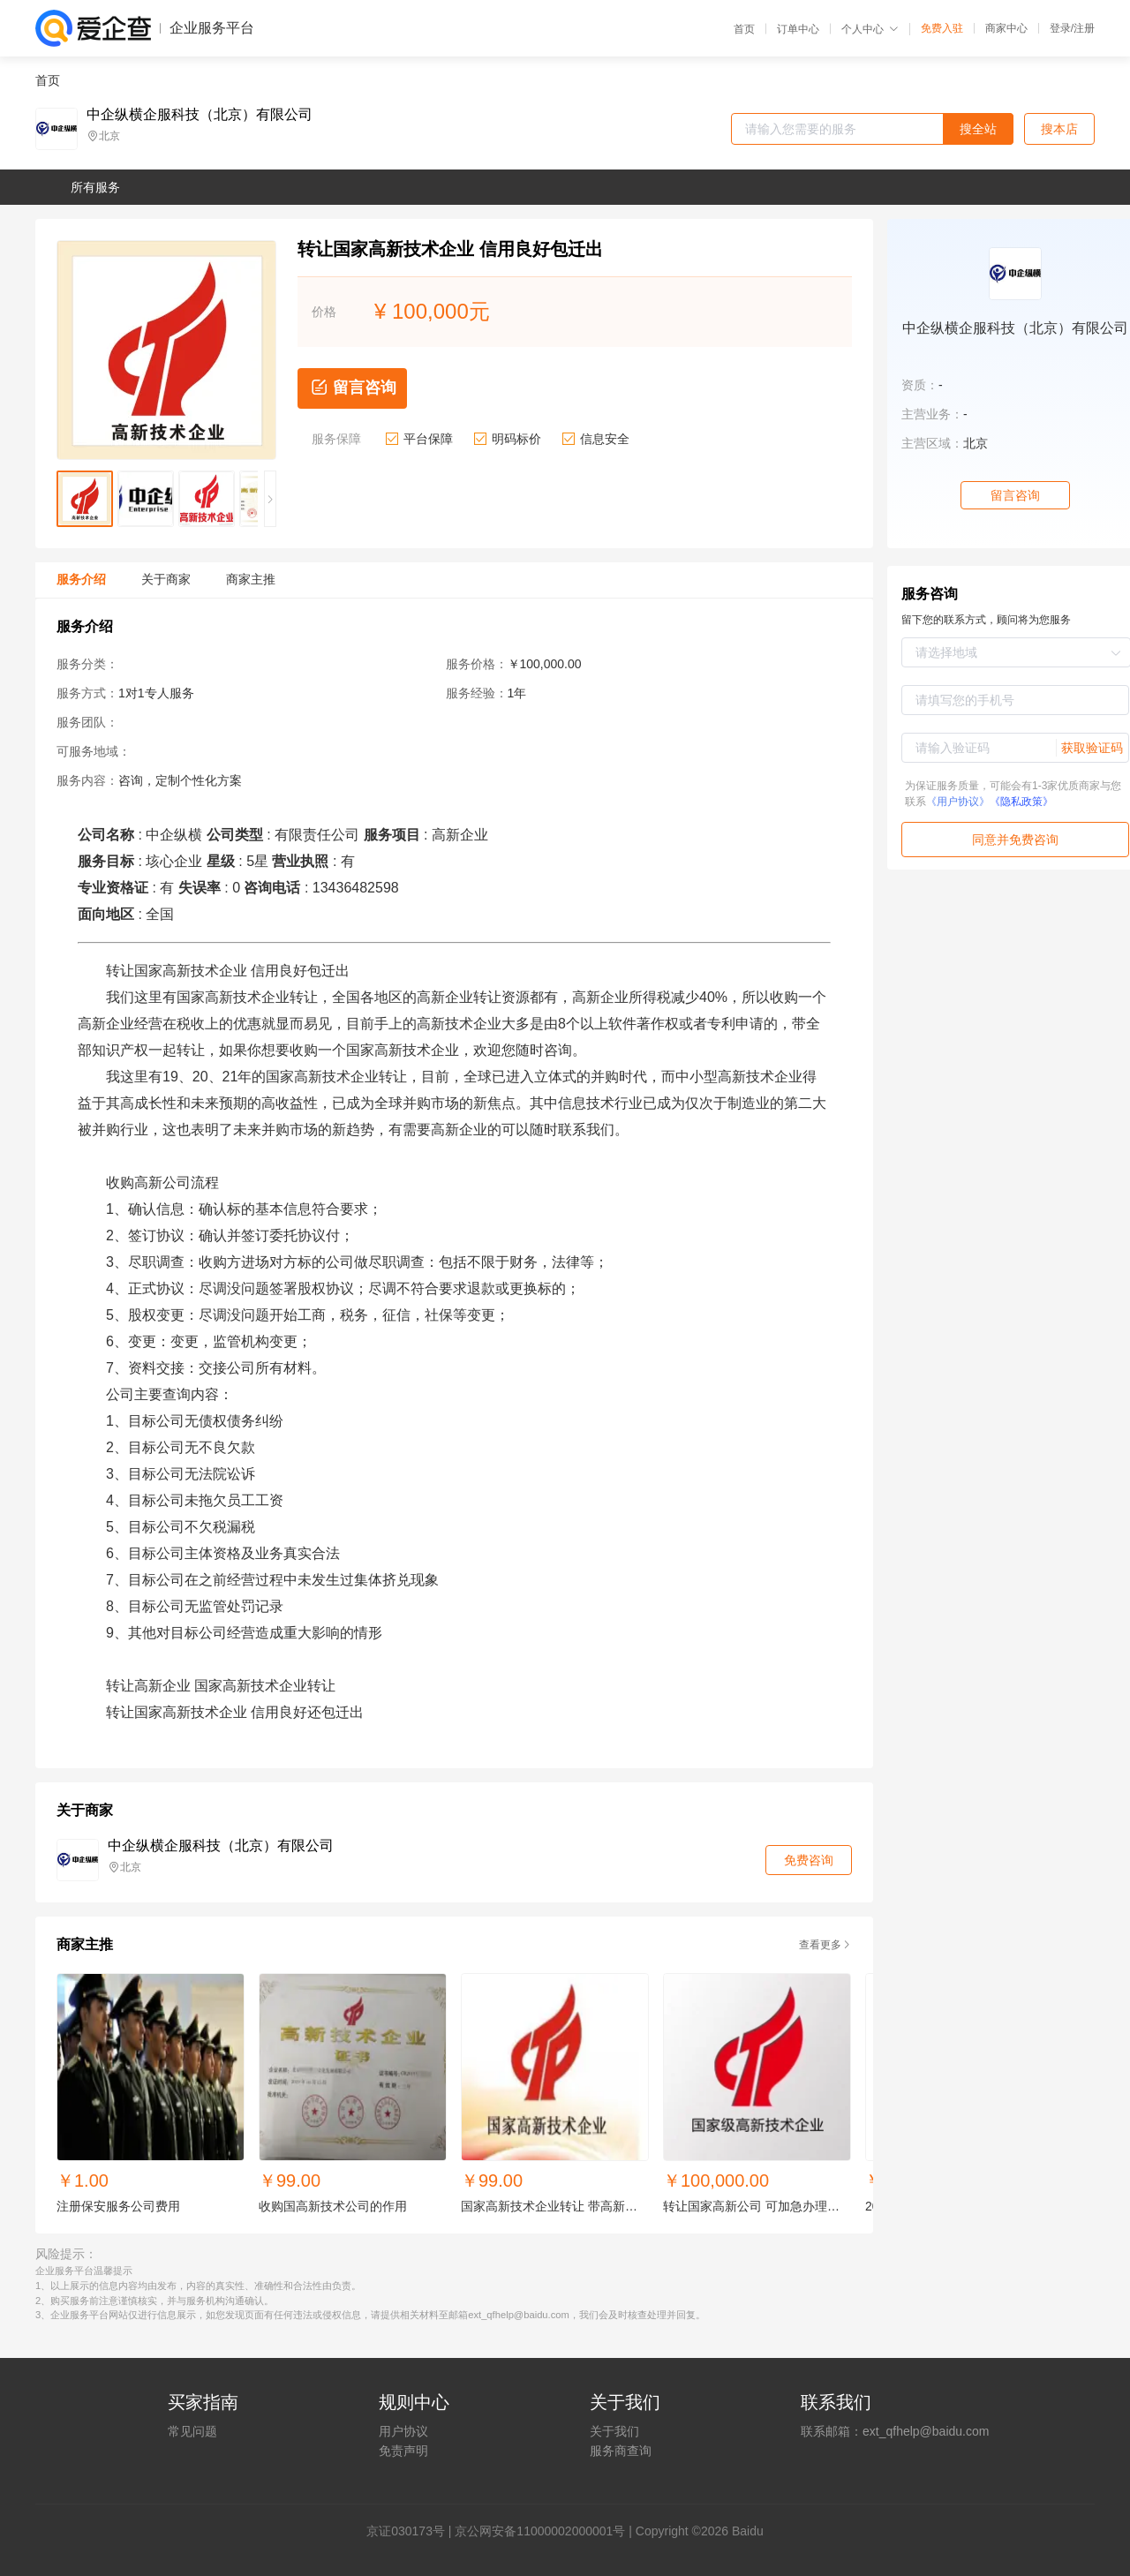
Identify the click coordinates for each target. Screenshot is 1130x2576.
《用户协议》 (958, 801)
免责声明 (403, 2451)
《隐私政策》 (1021, 801)
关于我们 (614, 2431)
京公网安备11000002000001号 (540, 2531)
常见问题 (192, 2431)
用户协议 (403, 2431)
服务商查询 (621, 2451)
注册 (1084, 28)
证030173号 (412, 2531)
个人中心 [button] (870, 29)
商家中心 (1006, 28)
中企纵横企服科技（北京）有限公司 (200, 115)
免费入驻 (942, 28)
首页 (744, 29)
